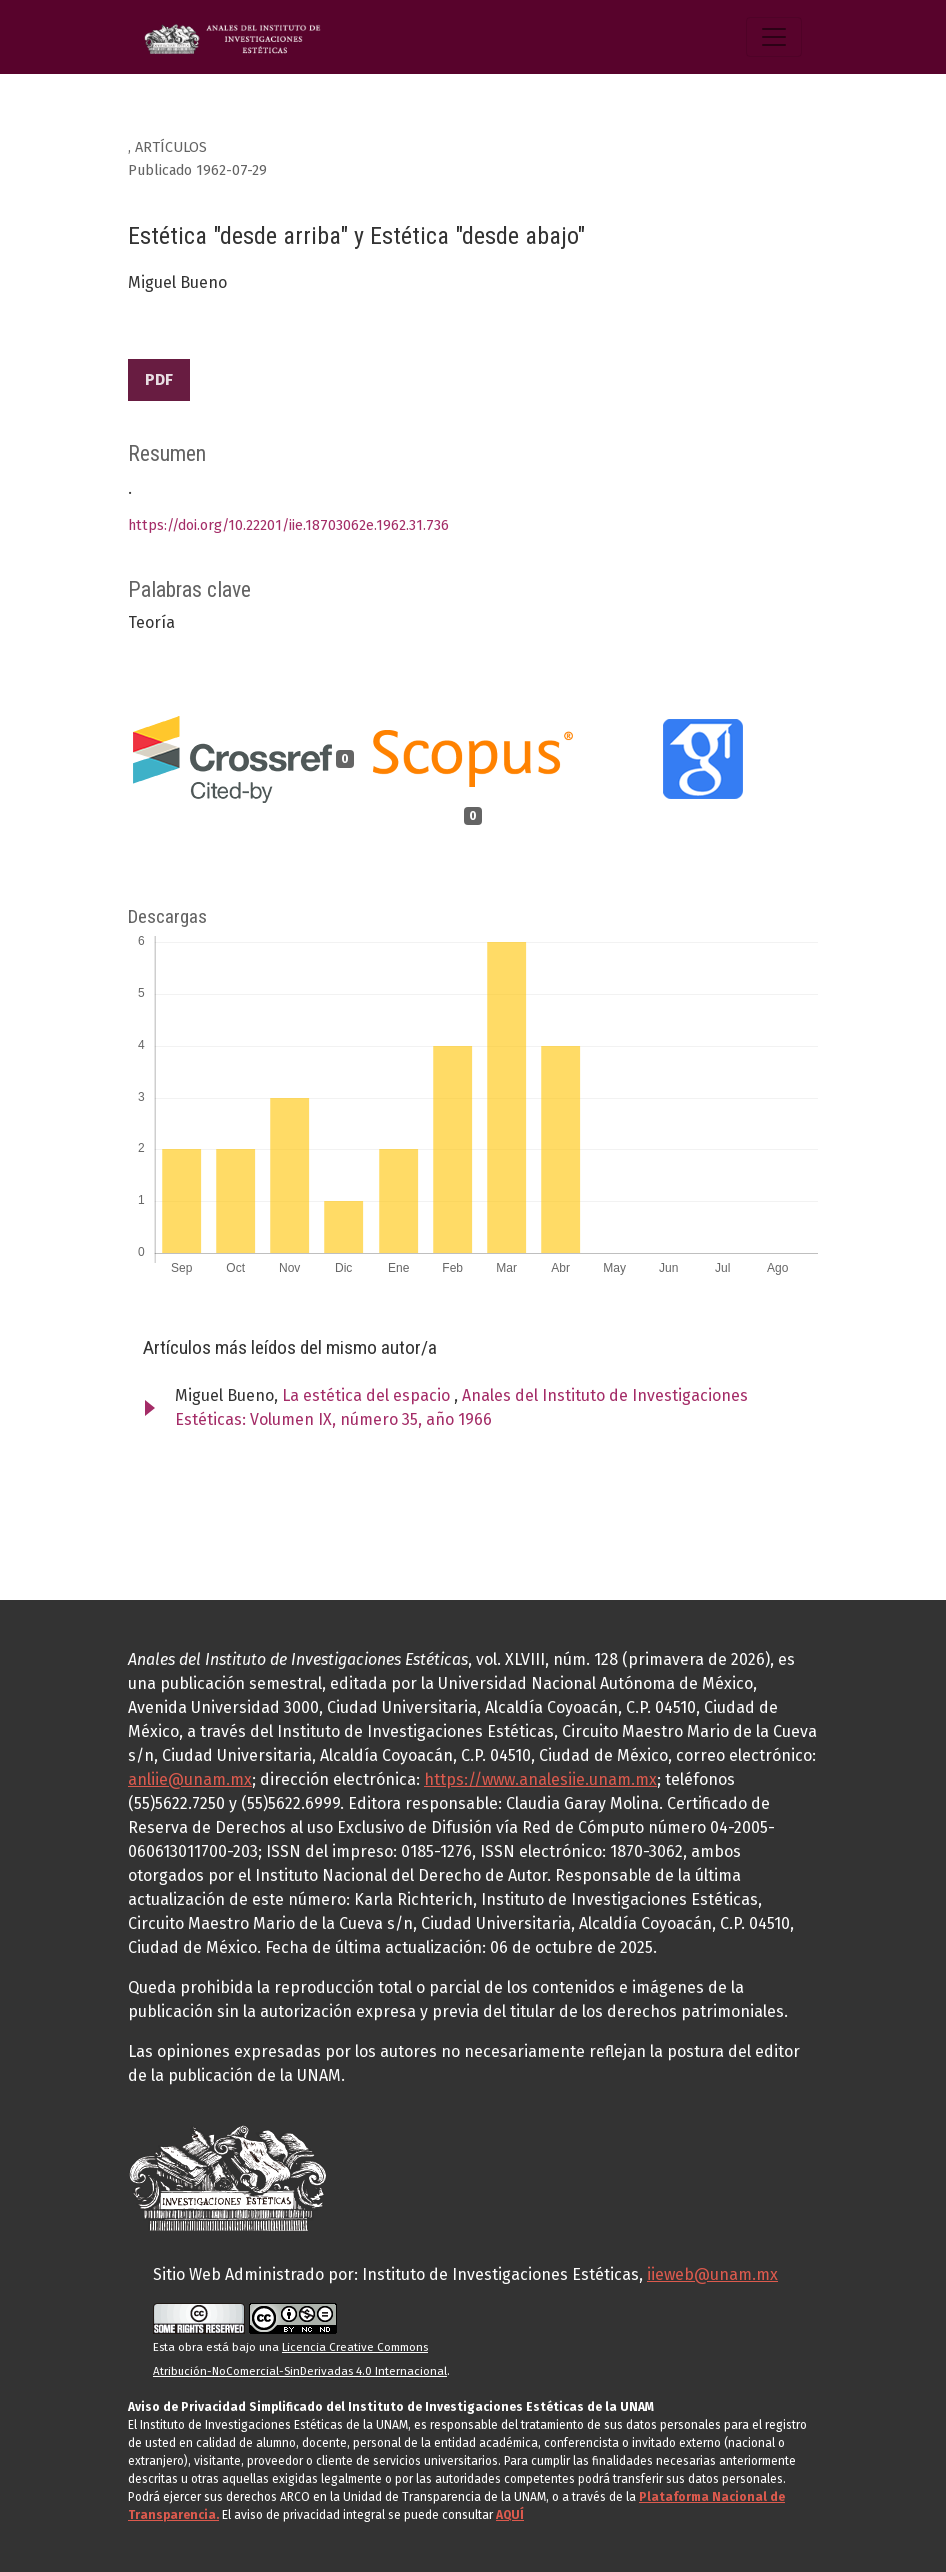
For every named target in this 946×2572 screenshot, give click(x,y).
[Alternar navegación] (774, 37)
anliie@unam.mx (190, 1779)
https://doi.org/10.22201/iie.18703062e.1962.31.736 (288, 525)
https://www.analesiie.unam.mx (540, 1779)
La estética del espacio (368, 1395)
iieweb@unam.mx (712, 2274)
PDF (159, 379)
